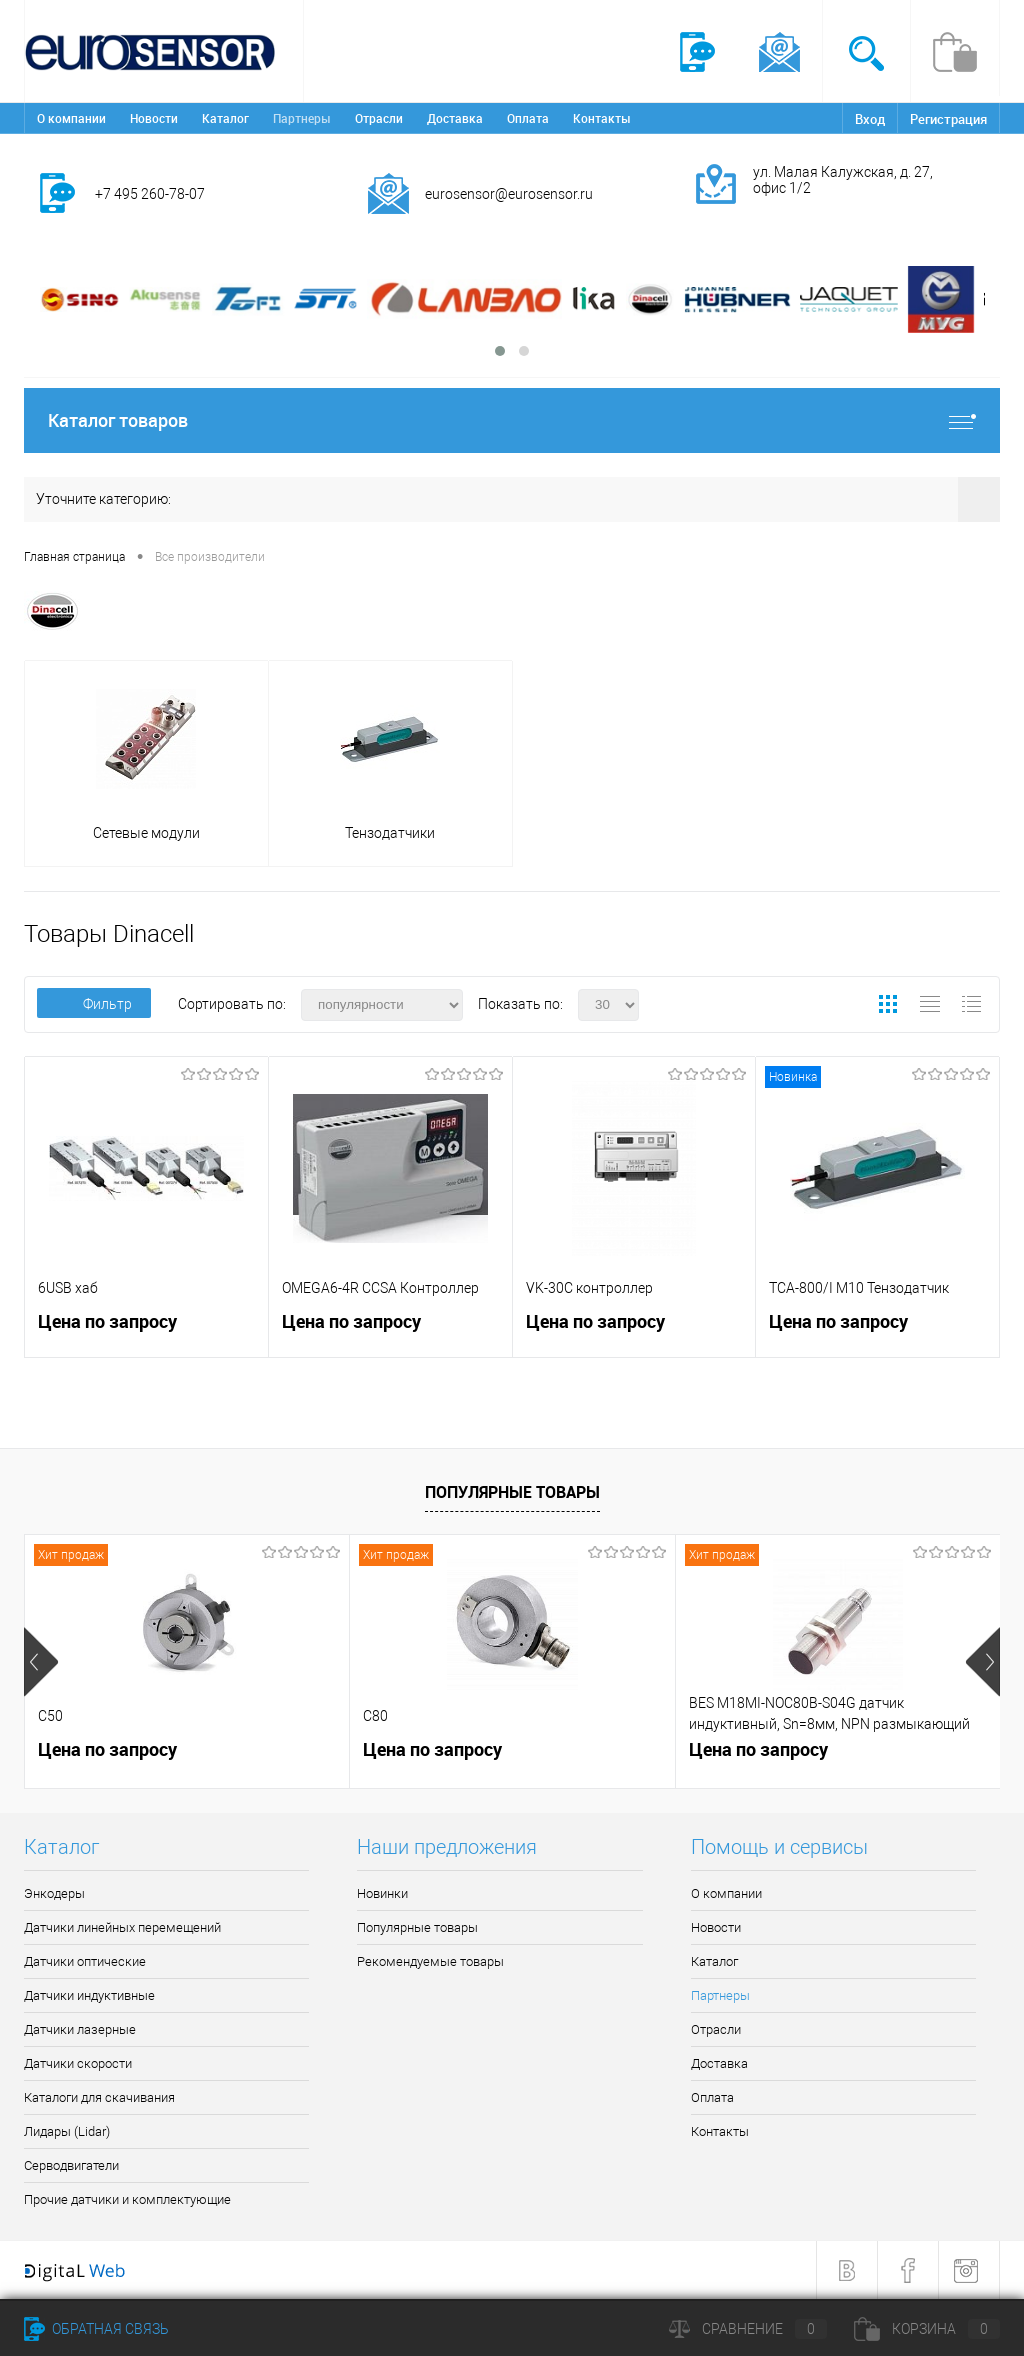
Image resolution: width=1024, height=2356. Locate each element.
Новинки (382, 1893)
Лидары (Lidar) (67, 2131)
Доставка (455, 118)
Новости (154, 118)
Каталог (225, 118)
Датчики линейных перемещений (122, 1927)
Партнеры (302, 118)
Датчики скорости (78, 2063)
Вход (870, 119)
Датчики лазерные (80, 2029)
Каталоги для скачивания (99, 2097)
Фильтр (94, 1004)
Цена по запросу (107, 1321)
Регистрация (948, 119)
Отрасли (379, 118)
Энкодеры (54, 1893)
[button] (500, 351)
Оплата (528, 118)
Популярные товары (512, 1492)
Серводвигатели (71, 2165)
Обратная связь (96, 2329)
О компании (71, 118)
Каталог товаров (512, 420)
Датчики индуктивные (89, 1995)
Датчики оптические (85, 1961)
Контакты (602, 118)
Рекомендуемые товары (430, 1961)
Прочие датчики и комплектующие (127, 2199)
